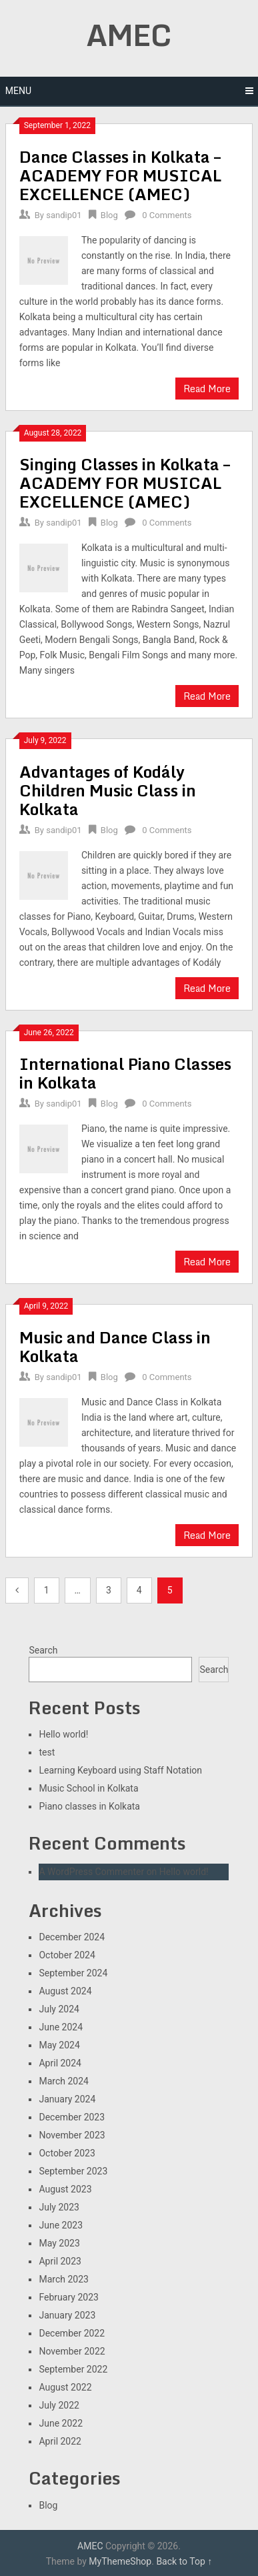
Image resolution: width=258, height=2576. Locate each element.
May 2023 (59, 2243)
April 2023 (60, 2261)
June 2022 (61, 2423)
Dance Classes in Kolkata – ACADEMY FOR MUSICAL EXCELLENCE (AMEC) (120, 175)
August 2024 (65, 1991)
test (47, 1752)
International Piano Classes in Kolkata (125, 1073)
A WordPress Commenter (91, 1871)
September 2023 (73, 2171)
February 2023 (68, 2297)
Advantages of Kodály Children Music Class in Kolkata (107, 790)
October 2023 (67, 2153)
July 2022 (59, 2405)
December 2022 (72, 2333)
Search (43, 1650)
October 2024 (67, 1955)
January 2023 (67, 2315)
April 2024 (60, 2063)
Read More (207, 388)
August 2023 (65, 2189)
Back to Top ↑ (184, 2561)
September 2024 (73, 1973)
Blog (109, 215)
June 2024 (61, 2027)
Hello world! (63, 1734)
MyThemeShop (120, 2561)
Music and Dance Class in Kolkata (115, 1346)
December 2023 (72, 2117)
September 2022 (73, 2369)
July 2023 (59, 2207)
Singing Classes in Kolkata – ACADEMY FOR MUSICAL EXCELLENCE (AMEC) (124, 482)
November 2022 (72, 2351)
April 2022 (60, 2441)
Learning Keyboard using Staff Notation (120, 1770)
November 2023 (72, 2135)
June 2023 (61, 2225)
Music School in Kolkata (88, 1788)
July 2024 (59, 2009)
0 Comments (166, 215)
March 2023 (63, 2279)
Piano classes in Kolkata (89, 1806)
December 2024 (72, 1937)
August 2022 (65, 2387)
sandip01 (63, 215)
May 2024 (59, 2045)
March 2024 (63, 2081)
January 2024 (67, 2099)
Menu (18, 90)
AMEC (128, 35)
